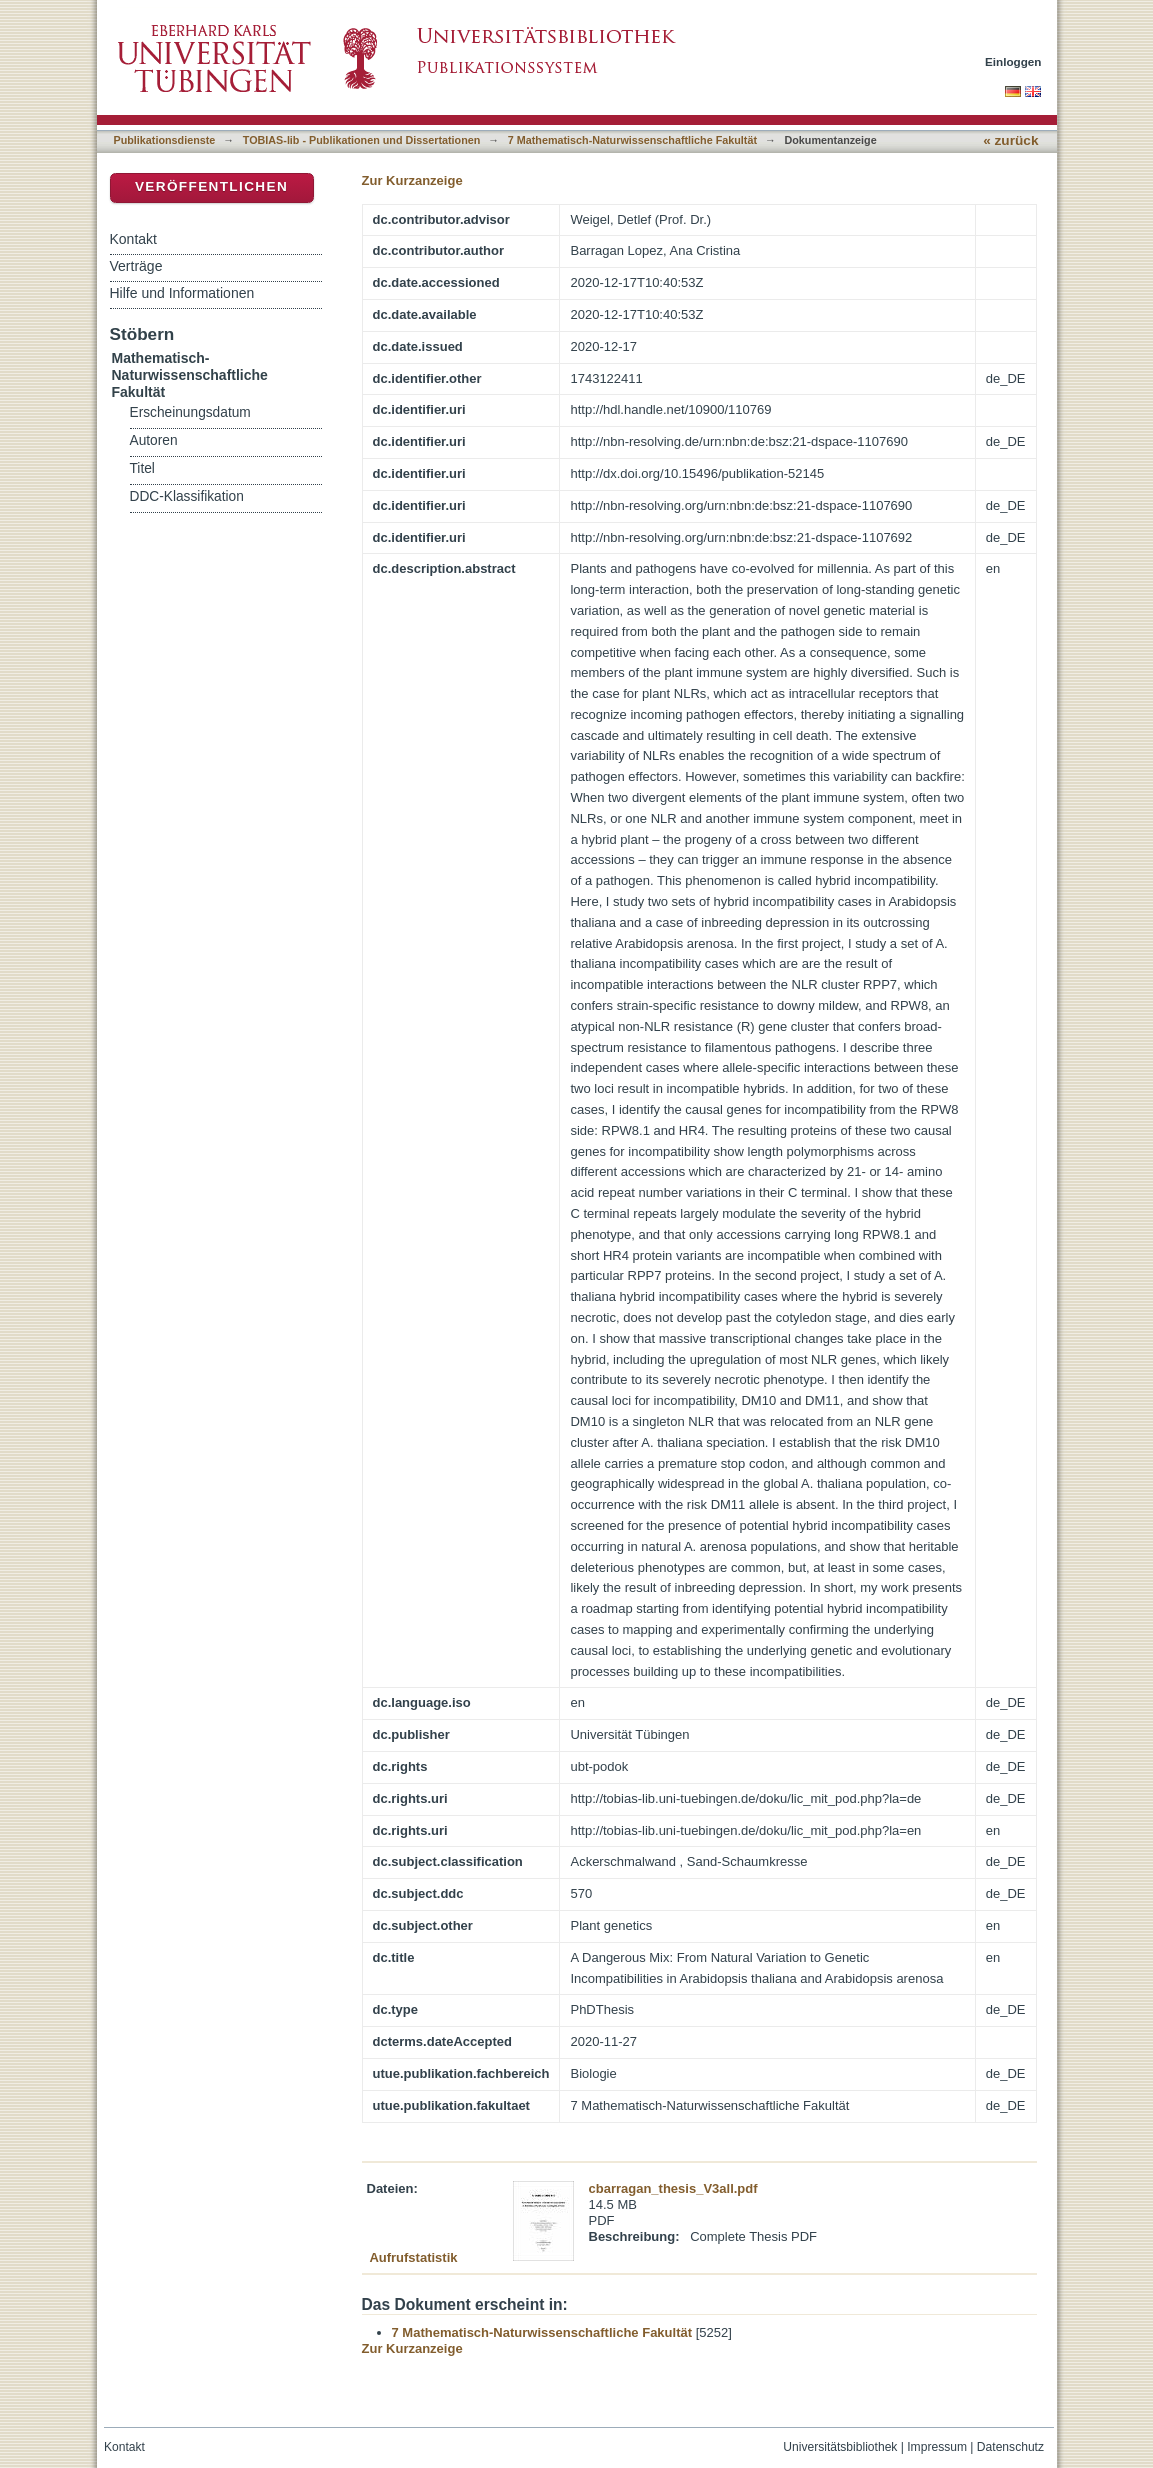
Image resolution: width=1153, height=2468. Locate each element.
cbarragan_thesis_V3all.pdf (673, 2188)
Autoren (154, 440)
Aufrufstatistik (413, 2257)
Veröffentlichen (211, 186)
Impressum (937, 2447)
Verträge (136, 266)
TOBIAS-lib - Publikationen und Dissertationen (362, 140)
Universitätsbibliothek (840, 2447)
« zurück (1010, 140)
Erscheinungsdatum (190, 412)
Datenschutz (1010, 2447)
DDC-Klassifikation (187, 496)
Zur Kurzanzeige (412, 180)
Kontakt (133, 239)
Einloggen (1013, 61)
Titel (142, 468)
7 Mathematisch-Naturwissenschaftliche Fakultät (632, 140)
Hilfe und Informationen (182, 293)
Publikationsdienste (165, 140)
